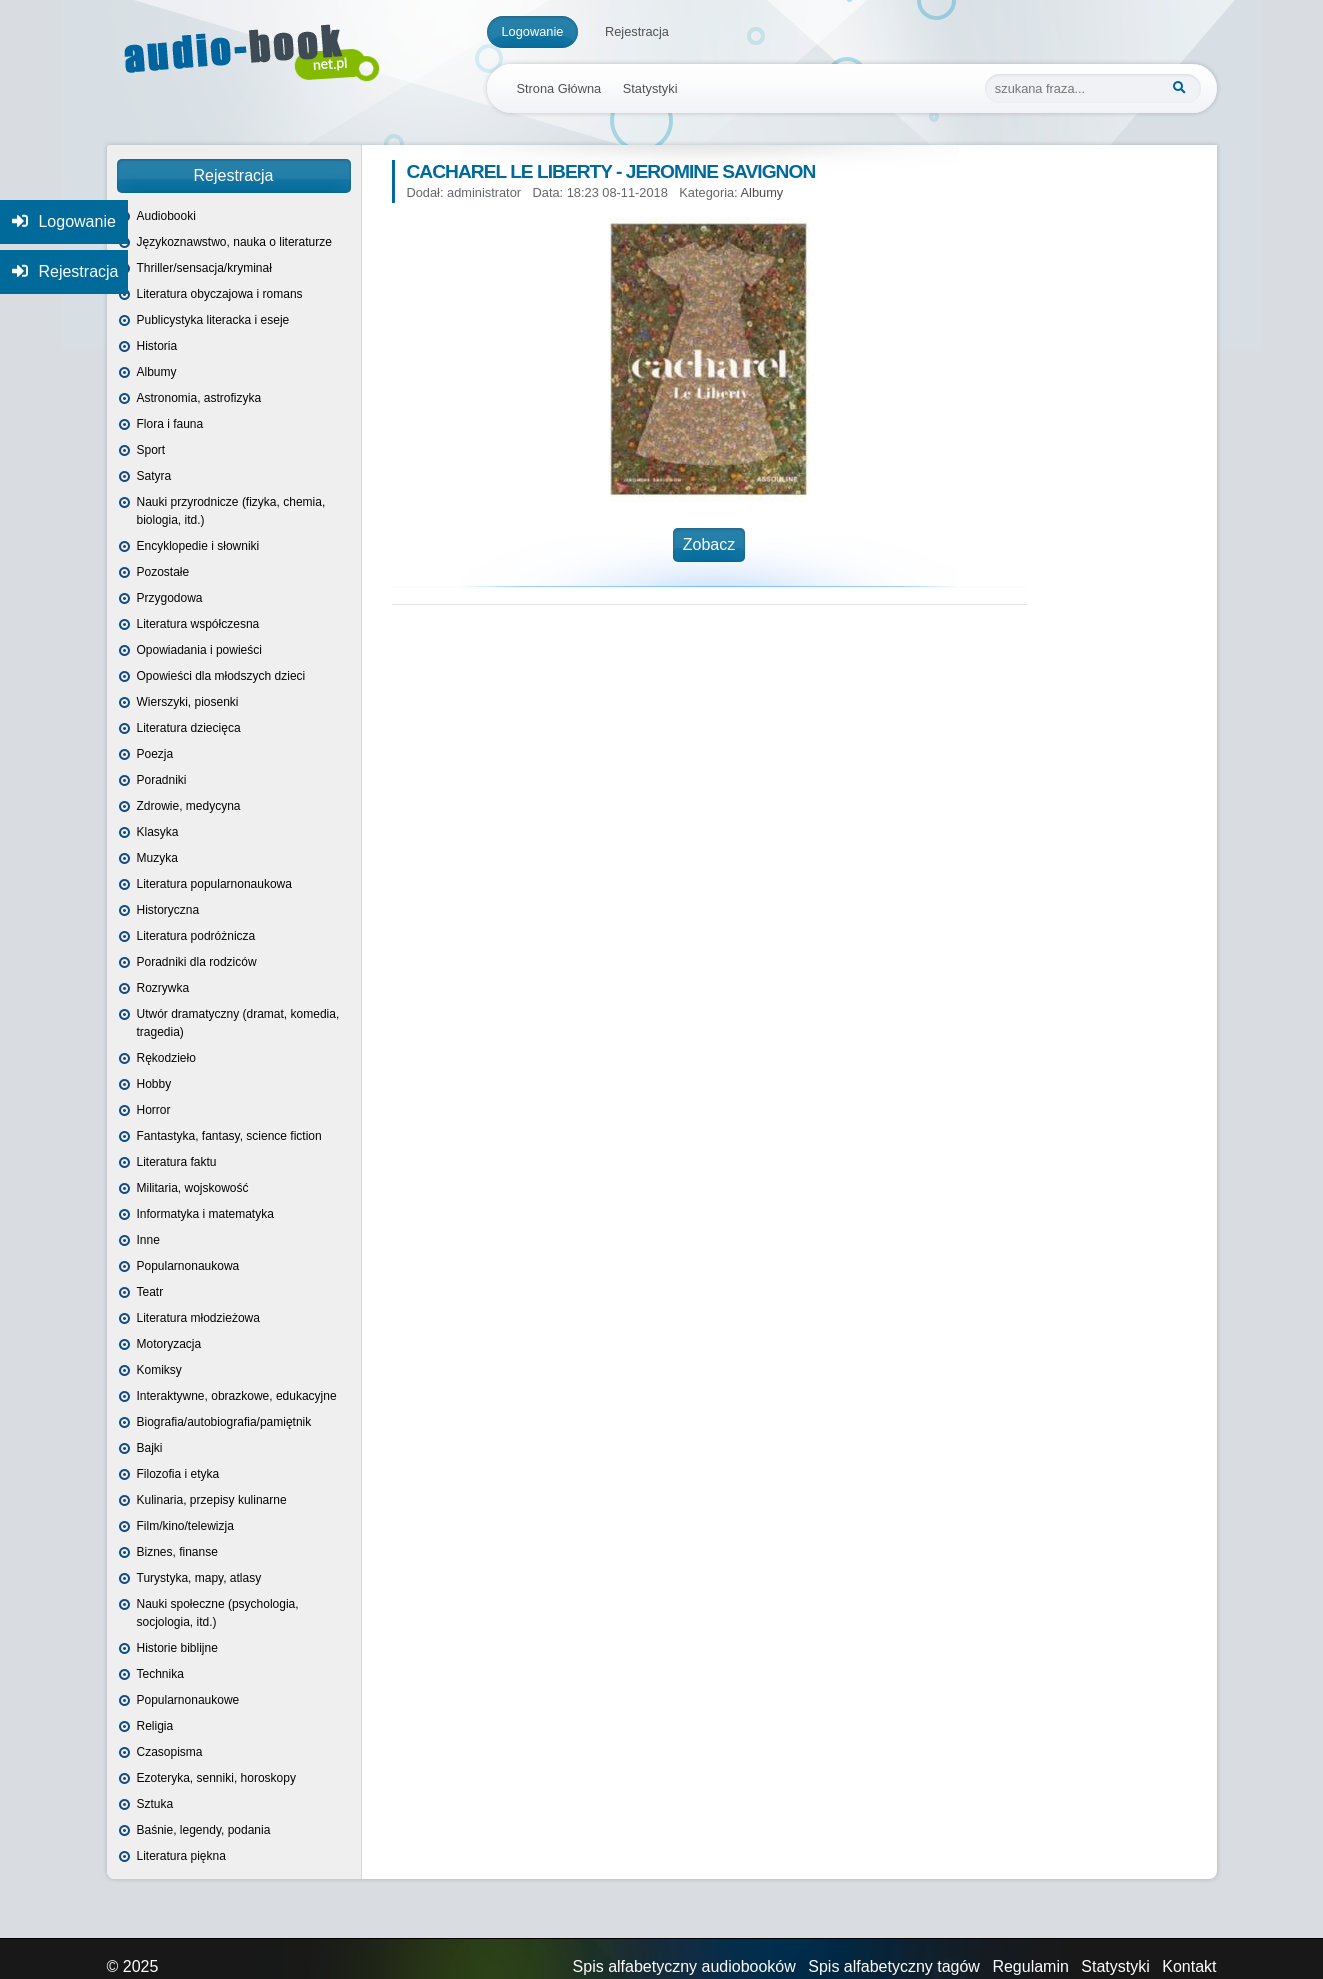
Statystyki (650, 88)
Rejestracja (637, 31)
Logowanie (533, 31)
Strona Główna (559, 88)
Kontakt (1189, 1966)
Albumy (762, 192)
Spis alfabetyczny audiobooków (684, 1966)
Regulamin (1030, 1966)
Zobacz (709, 544)
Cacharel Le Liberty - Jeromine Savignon (611, 171)
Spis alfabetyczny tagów (894, 1966)
